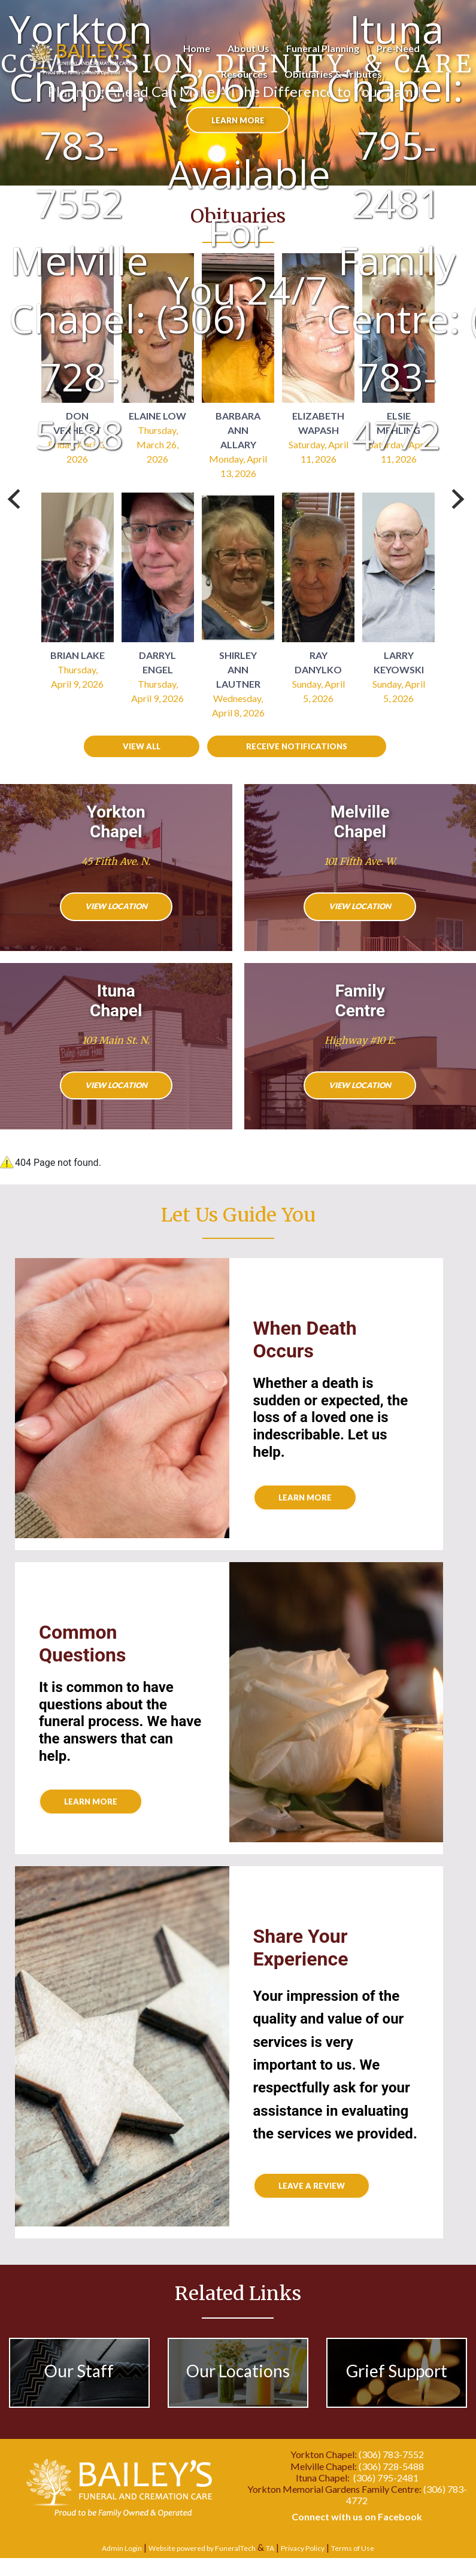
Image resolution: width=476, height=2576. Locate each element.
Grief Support (396, 2371)
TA (270, 2548)
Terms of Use (352, 2548)
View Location (116, 906)
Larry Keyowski (399, 662)
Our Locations (238, 2371)
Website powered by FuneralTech (202, 2548)
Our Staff (79, 2371)
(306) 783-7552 (391, 2454)
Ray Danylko (318, 662)
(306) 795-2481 (386, 2477)
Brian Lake (77, 655)
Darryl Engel (157, 662)
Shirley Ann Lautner (238, 669)
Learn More (90, 1801)
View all (141, 746)
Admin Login (122, 2548)
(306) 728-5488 (391, 2466)
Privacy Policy (303, 2548)
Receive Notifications (296, 746)
